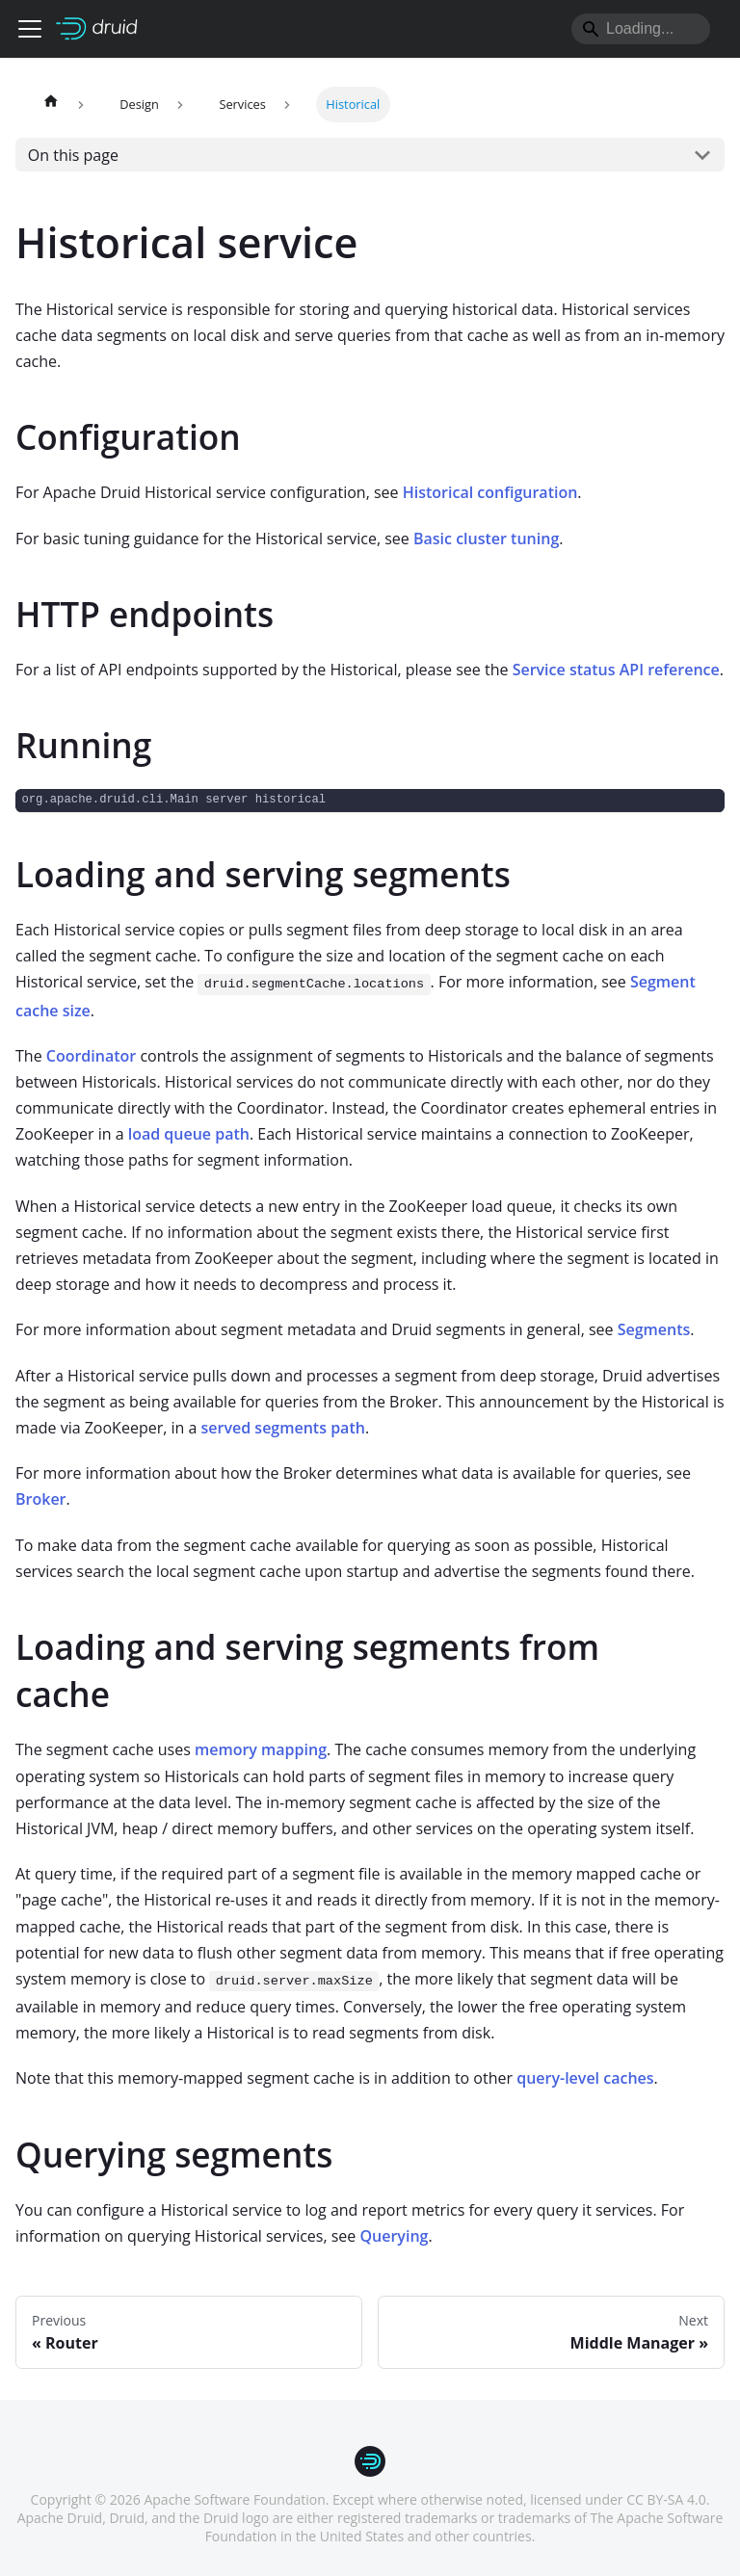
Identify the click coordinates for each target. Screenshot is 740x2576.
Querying (393, 2236)
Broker (40, 1499)
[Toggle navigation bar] (29, 28)
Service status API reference (616, 669)
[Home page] (51, 104)
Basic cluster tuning (486, 538)
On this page (73, 155)
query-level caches (584, 2078)
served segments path (283, 1427)
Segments (654, 1329)
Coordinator (91, 1055)
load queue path (189, 1133)
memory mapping (261, 1749)
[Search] (640, 28)
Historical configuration (490, 492)
